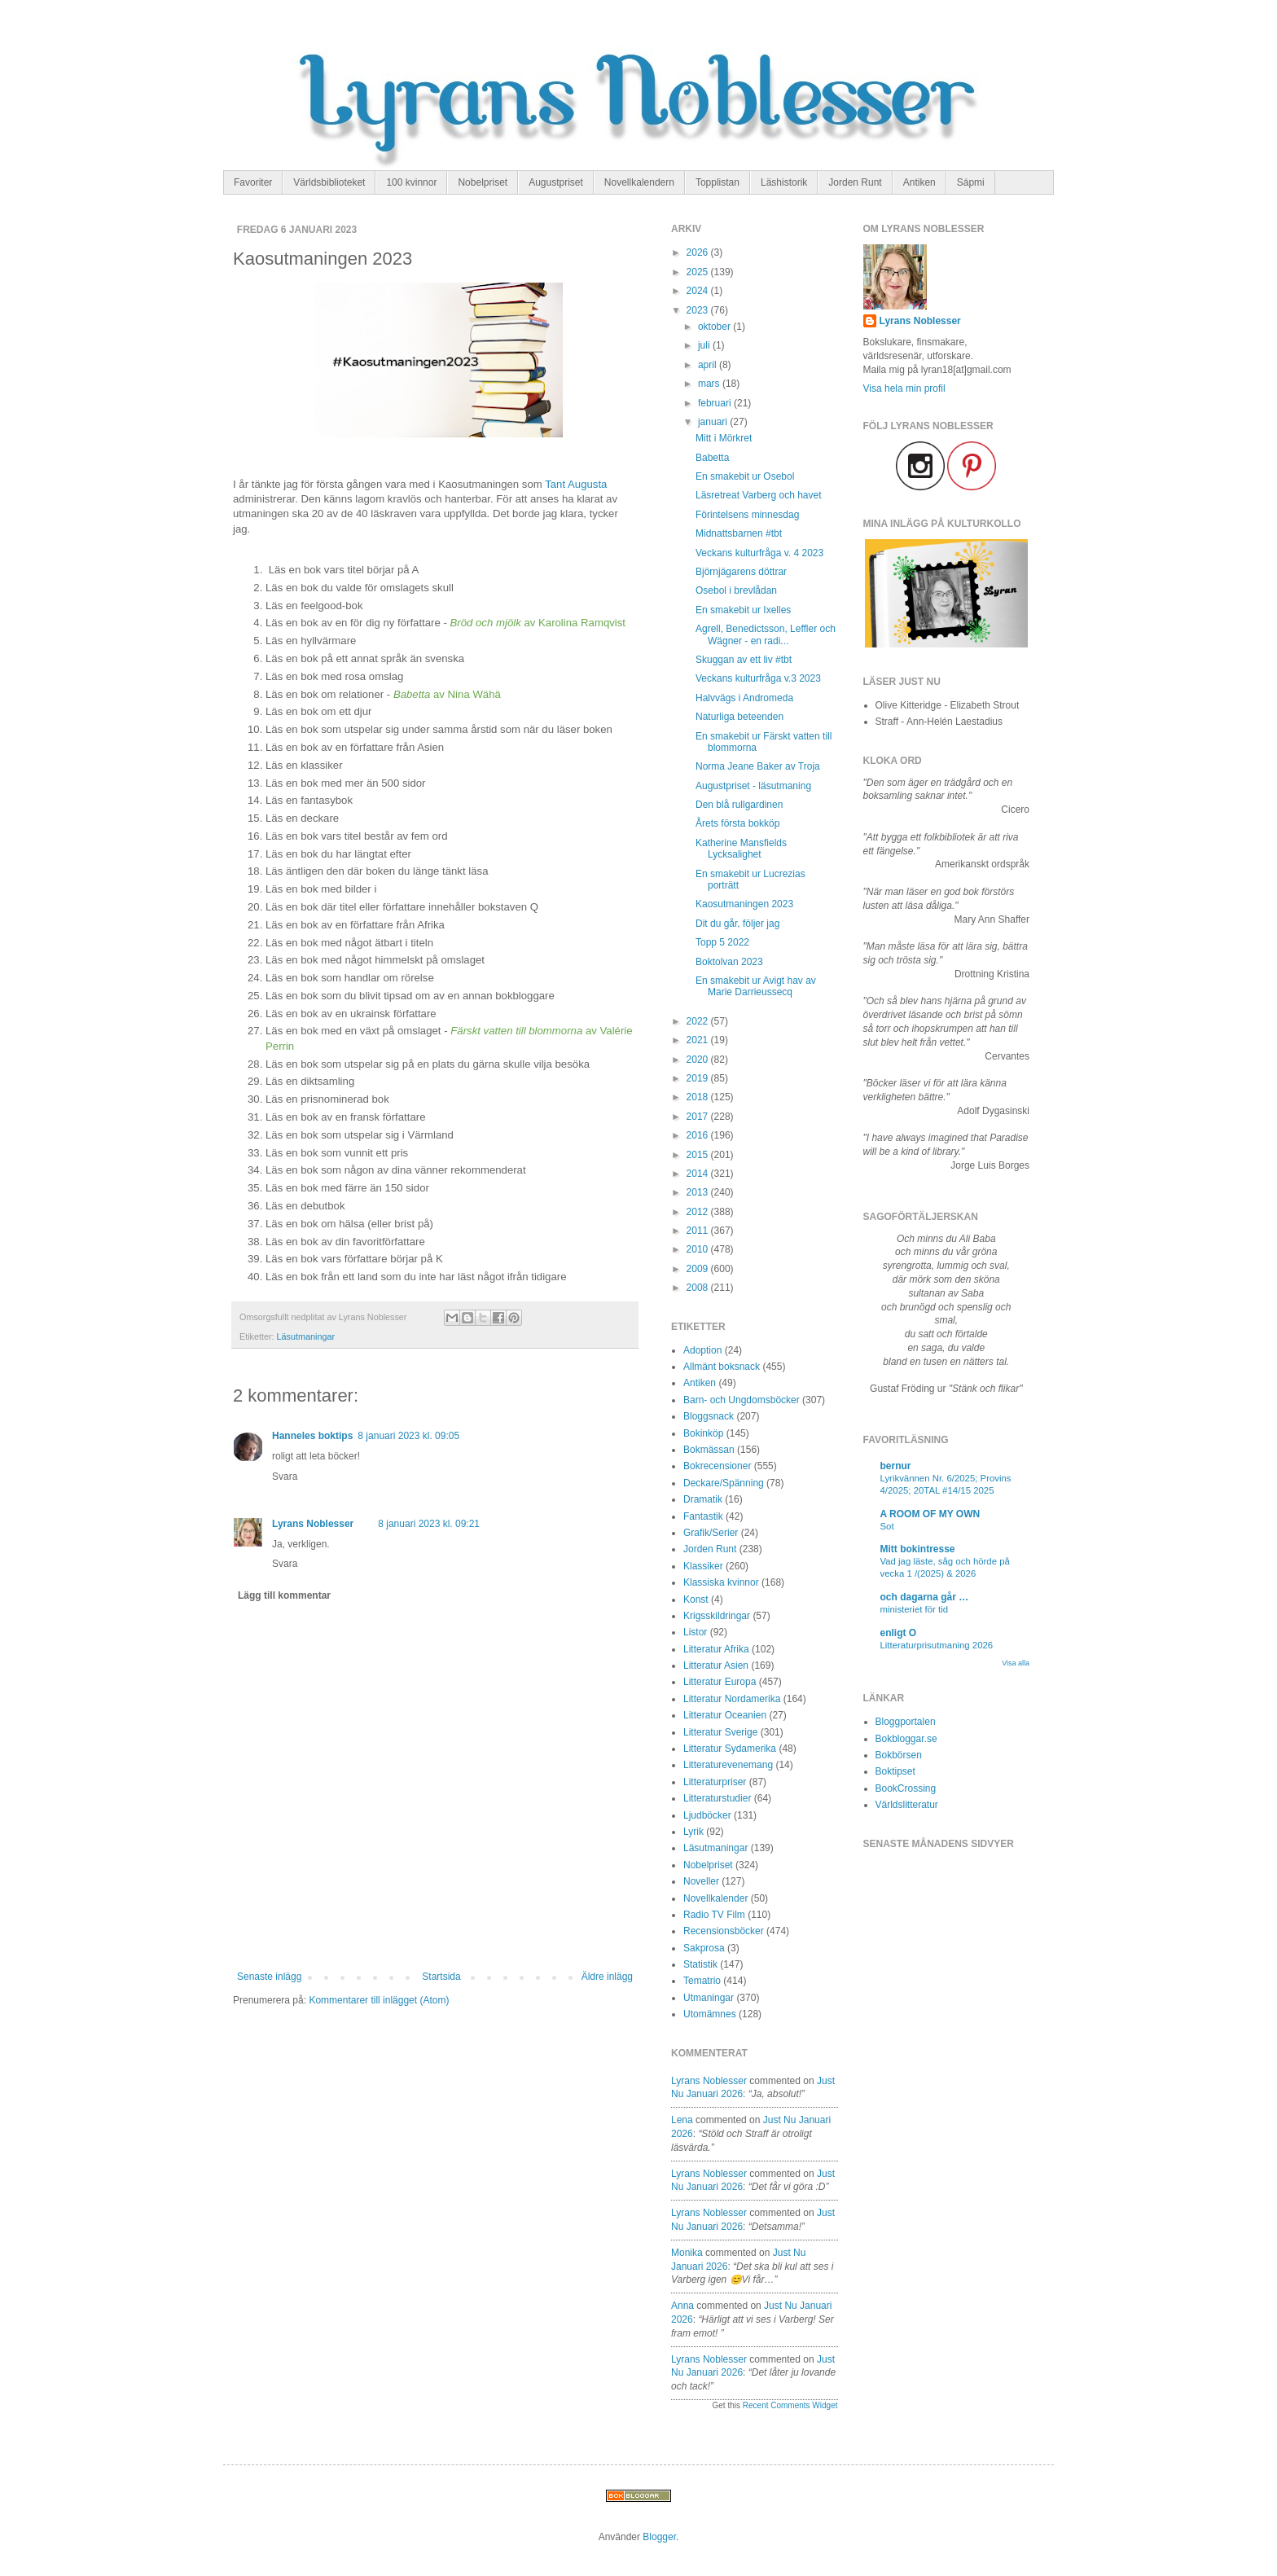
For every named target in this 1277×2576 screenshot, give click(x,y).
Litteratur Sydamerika (729, 1748)
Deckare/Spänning (723, 1483)
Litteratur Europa (719, 1681)
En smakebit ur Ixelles (743, 610)
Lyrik (693, 1831)
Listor (695, 1632)
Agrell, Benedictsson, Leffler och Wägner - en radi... (766, 634)
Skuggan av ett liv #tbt (744, 659)
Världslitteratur (906, 1804)
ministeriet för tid (914, 1609)
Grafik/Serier (710, 1532)
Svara (284, 1476)
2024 (699, 290)
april (708, 365)
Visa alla (1015, 1663)
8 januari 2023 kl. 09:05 (408, 1436)
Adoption (702, 1350)
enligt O (898, 1633)
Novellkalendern (639, 182)
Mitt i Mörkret (724, 438)
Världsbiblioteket (329, 182)
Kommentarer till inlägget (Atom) (379, 2000)
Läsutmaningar (306, 1336)
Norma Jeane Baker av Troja (758, 766)
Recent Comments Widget (790, 2405)
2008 (699, 1287)
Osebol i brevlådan (736, 590)
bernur (895, 1466)
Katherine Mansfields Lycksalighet (741, 848)
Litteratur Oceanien (724, 1715)
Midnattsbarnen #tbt (739, 533)
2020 (699, 1059)
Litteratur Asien (715, 1665)
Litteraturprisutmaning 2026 (937, 1645)
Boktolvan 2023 (729, 962)
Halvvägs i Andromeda (744, 698)
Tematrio (702, 1980)
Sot (887, 1526)
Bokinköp (703, 1433)
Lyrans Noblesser (312, 1523)
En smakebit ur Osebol (745, 476)
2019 (699, 1078)
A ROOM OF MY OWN (930, 1514)
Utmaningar (708, 1997)
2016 (699, 1135)
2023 (699, 310)
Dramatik (702, 1499)
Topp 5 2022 (722, 942)
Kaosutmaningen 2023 (744, 904)
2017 (699, 1116)
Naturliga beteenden (739, 716)
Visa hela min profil (904, 388)
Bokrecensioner (717, 1466)
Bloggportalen (905, 1721)
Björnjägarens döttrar (741, 571)
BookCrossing (906, 1788)
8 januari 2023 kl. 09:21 (429, 1523)
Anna (682, 2305)
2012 (699, 1212)
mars (710, 383)
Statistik (700, 1964)
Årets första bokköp (737, 823)
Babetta (712, 457)
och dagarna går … (924, 1597)
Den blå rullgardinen (739, 804)
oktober (715, 326)
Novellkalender (715, 1898)
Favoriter (253, 182)
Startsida (441, 1976)
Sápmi (971, 182)
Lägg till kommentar (284, 1595)
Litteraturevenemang (728, 1765)
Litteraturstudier (717, 1798)
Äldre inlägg (607, 1976)
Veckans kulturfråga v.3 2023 (758, 678)
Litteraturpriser (714, 1782)
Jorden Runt (854, 182)
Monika (687, 2252)
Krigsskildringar (716, 1616)
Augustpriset (556, 182)
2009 (699, 1269)
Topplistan (717, 182)
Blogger (659, 2537)
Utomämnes (709, 2014)
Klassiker (703, 1566)
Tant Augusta (576, 484)
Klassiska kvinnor (721, 1582)
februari (716, 403)
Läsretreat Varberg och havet (759, 495)
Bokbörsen (898, 1755)
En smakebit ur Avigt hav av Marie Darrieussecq (756, 986)
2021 (699, 1040)
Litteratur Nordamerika (731, 1699)
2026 (699, 252)
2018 (699, 1097)
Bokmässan (709, 1449)
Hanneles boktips (312, 1436)
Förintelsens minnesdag (747, 514)
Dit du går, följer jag (737, 923)
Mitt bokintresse (917, 1549)
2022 (699, 1021)
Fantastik (703, 1516)
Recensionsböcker (723, 1931)
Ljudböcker (707, 1815)
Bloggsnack (708, 1416)
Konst (696, 1599)
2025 (699, 272)
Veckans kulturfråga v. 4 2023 (759, 553)
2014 (699, 1173)
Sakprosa (704, 1948)
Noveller (701, 1881)
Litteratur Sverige (720, 1732)
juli (705, 345)
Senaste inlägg (269, 1976)
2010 (699, 1249)
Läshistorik (784, 182)
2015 (699, 1155)
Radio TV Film (714, 1914)
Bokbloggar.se (906, 1738)
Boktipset (895, 1771)
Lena (682, 2120)
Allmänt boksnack (721, 1366)
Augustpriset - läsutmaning (753, 786)
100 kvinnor (411, 182)
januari (714, 422)
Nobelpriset (482, 182)
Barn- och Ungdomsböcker (741, 1400)
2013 (699, 1192)
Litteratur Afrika (716, 1649)
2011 (699, 1230)
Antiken (919, 182)
